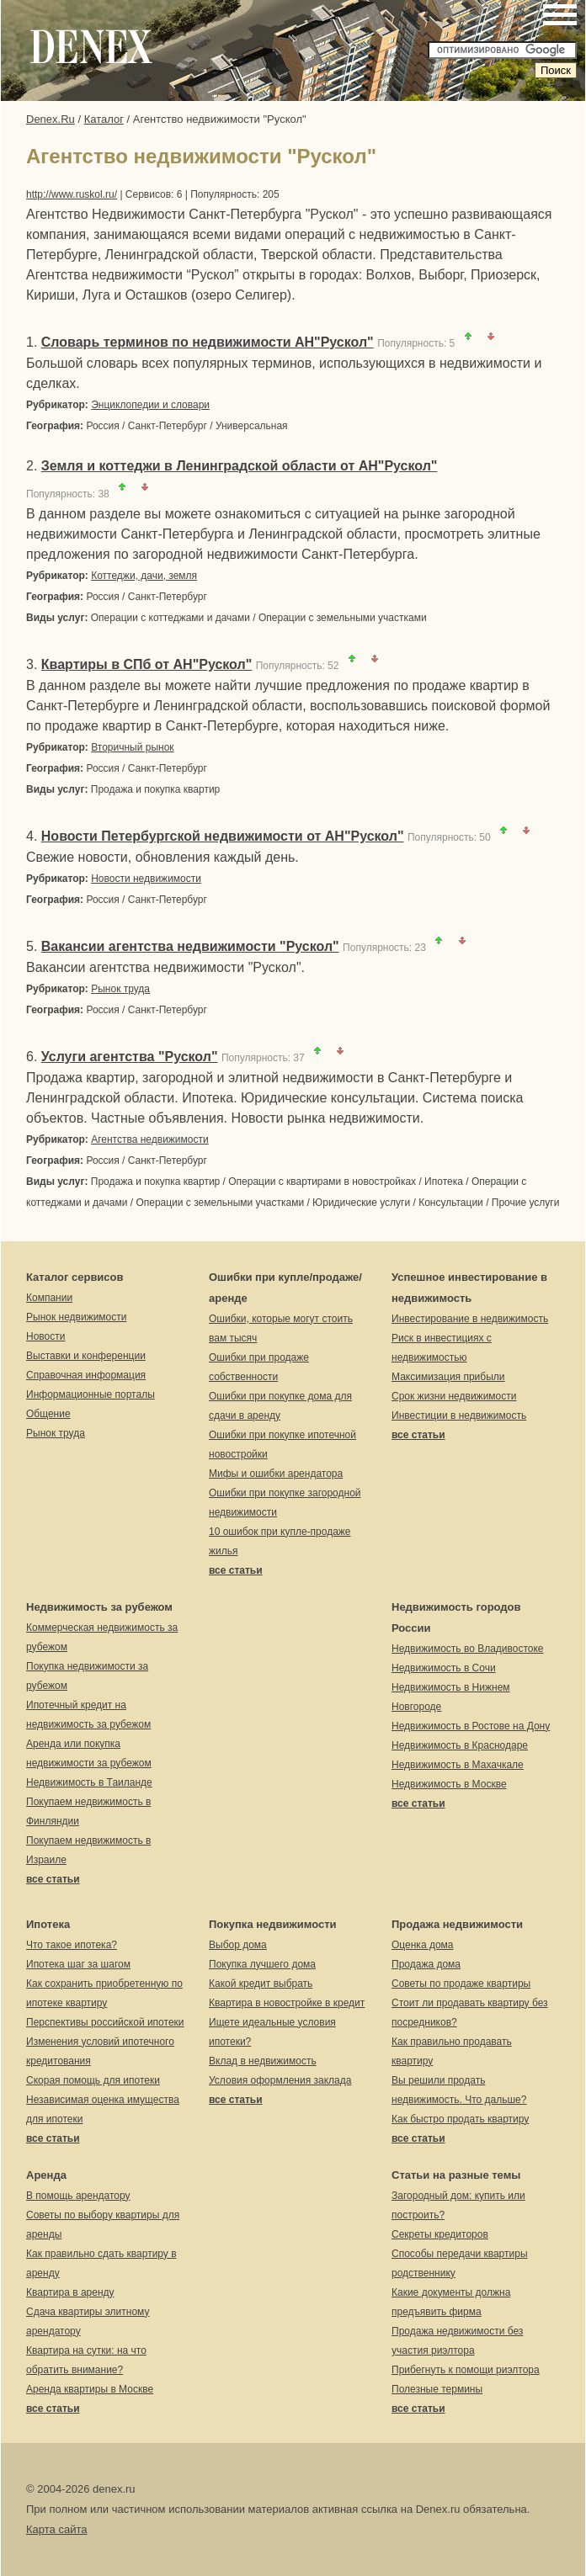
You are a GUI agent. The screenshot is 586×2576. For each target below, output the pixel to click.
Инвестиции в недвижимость (459, 1415)
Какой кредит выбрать (260, 1983)
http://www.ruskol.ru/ (71, 194)
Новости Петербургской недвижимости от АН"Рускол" (222, 836)
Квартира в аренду (70, 2292)
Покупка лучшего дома (262, 1964)
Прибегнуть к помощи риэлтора (466, 2370)
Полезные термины (437, 2389)
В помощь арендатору (78, 2196)
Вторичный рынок (132, 747)
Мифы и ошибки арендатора (276, 1473)
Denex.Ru (50, 119)
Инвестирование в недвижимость (470, 1319)
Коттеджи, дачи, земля (144, 576)
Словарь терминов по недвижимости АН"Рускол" (207, 342)
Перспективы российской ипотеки (105, 2022)
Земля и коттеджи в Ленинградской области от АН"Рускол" (239, 466)
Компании (49, 1298)
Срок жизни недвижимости (454, 1396)
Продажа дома (426, 1964)
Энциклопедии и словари (150, 405)
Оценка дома (423, 1945)
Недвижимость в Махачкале (458, 1765)
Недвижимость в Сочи (444, 1668)
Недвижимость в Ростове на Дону (471, 1726)
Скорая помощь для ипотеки (93, 2080)
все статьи (236, 1570)
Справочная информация (86, 1375)
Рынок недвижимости (76, 1317)
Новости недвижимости (146, 878)
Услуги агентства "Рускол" (129, 1056)
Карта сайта (56, 2529)
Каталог (104, 119)
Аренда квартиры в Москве (89, 2389)
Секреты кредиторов (440, 2234)
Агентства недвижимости (150, 1139)
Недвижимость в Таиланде (89, 1782)
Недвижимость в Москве (449, 1784)
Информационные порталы (90, 1394)
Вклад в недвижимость (263, 2061)
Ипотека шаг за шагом (78, 1964)
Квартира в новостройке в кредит (287, 2003)
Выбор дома (238, 1945)
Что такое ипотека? (71, 1945)
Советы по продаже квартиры (461, 1983)
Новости (45, 1336)
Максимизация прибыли (448, 1377)
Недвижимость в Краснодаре (460, 1745)
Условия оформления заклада (280, 2080)
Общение (48, 1414)
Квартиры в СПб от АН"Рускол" (146, 664)
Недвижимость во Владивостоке (468, 1648)
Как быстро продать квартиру (460, 2119)
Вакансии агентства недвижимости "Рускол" (190, 946)
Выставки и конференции (86, 1356)
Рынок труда (120, 989)
